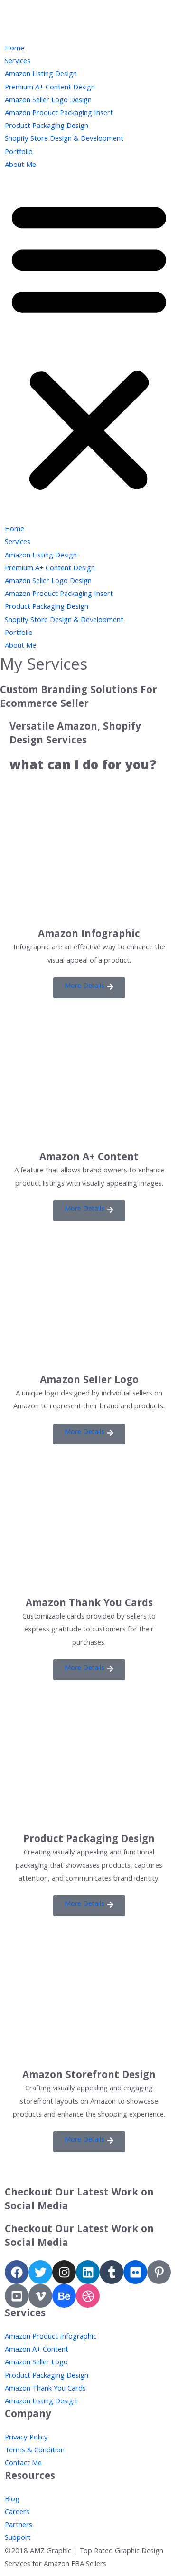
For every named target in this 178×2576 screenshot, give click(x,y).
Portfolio (19, 152)
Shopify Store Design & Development (64, 139)
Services (17, 62)
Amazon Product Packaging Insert (59, 113)
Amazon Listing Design (41, 74)
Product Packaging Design (46, 126)
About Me (20, 165)
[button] (89, 279)
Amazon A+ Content (89, 1158)
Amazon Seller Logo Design (48, 101)
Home (14, 49)
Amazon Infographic (89, 935)
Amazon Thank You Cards (89, 1604)
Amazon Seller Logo (89, 1381)
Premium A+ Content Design (50, 88)
